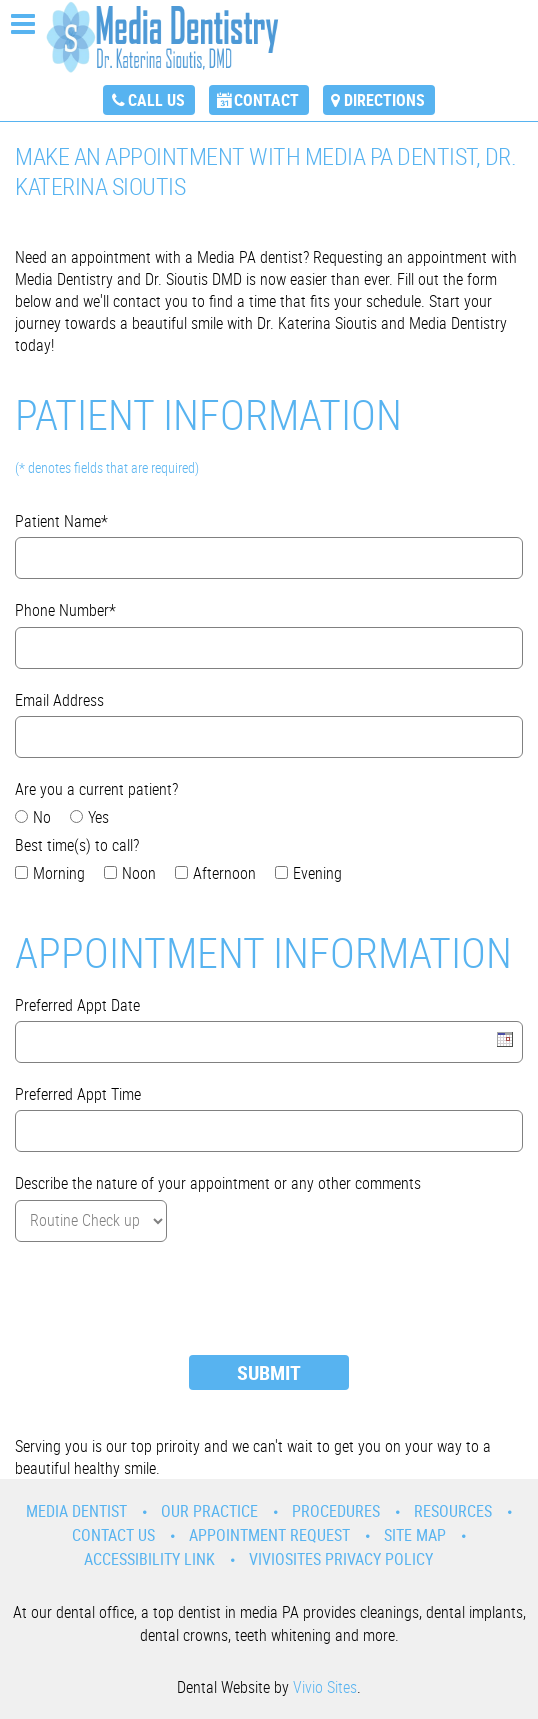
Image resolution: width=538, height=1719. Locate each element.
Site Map (415, 1535)
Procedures (336, 1511)
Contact (266, 100)
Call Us (156, 100)
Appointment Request (269, 1535)
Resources (453, 1511)
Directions (384, 100)
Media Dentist (76, 1511)
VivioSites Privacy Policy (341, 1559)
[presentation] (167, 1301)
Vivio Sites (325, 1687)
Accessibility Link (149, 1559)
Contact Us (113, 1535)
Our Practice (209, 1511)
